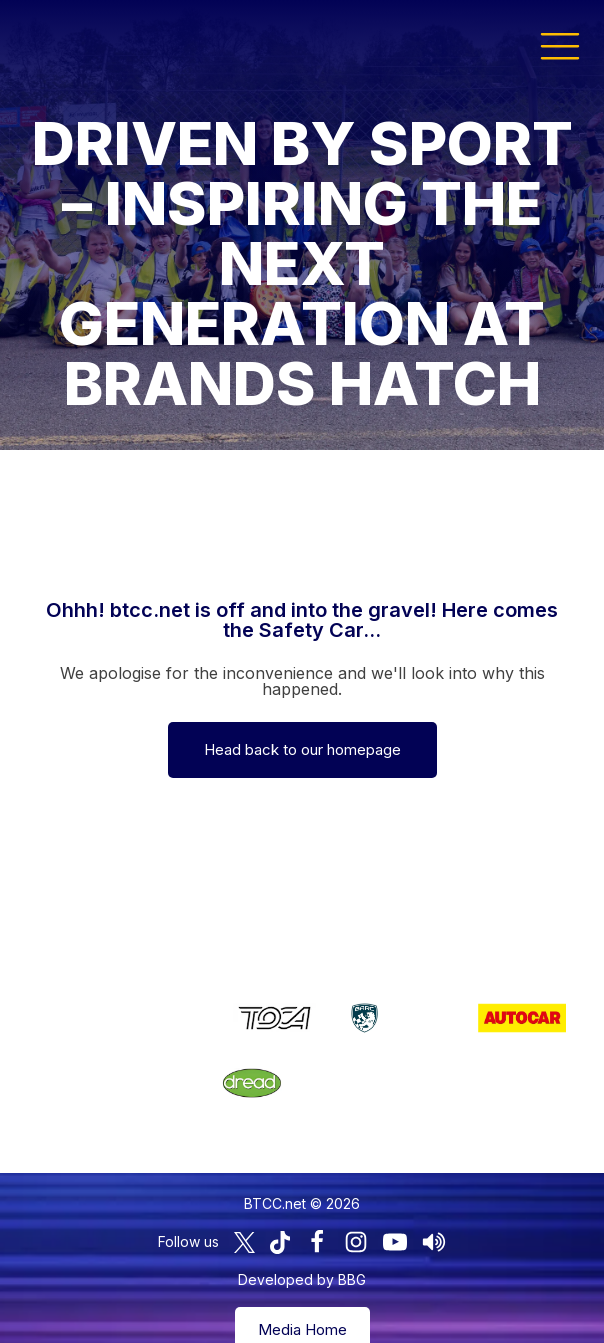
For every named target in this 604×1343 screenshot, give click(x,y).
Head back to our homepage (302, 749)
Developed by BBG (302, 1249)
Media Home (302, 1299)
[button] (560, 45)
